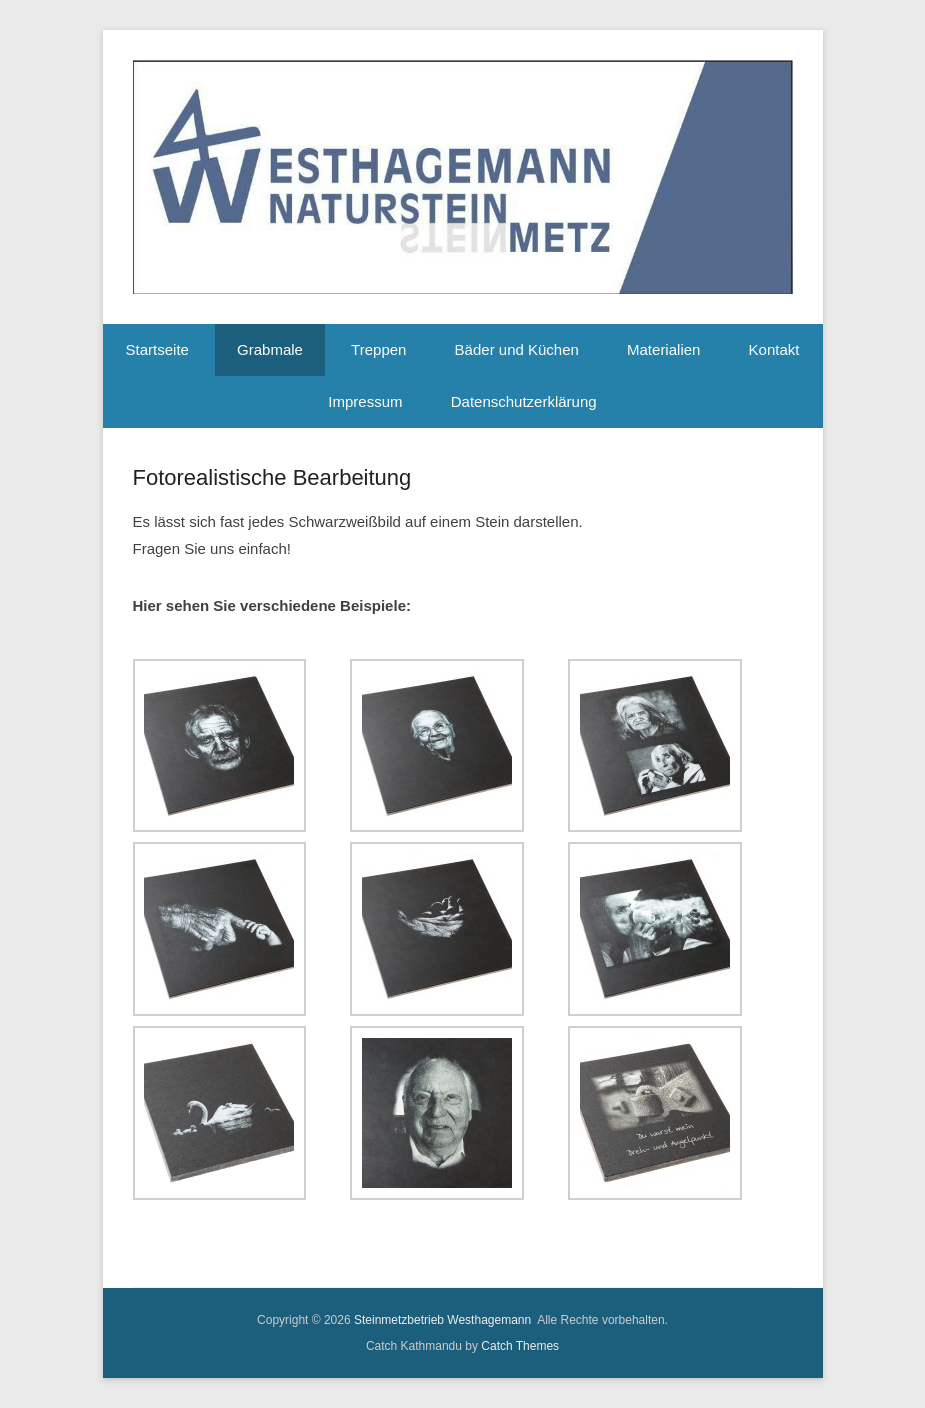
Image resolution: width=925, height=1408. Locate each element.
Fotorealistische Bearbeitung (272, 477)
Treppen (378, 349)
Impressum (365, 401)
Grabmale (270, 349)
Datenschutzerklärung (524, 401)
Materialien (663, 349)
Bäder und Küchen (517, 349)
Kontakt (774, 349)
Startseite (157, 349)
